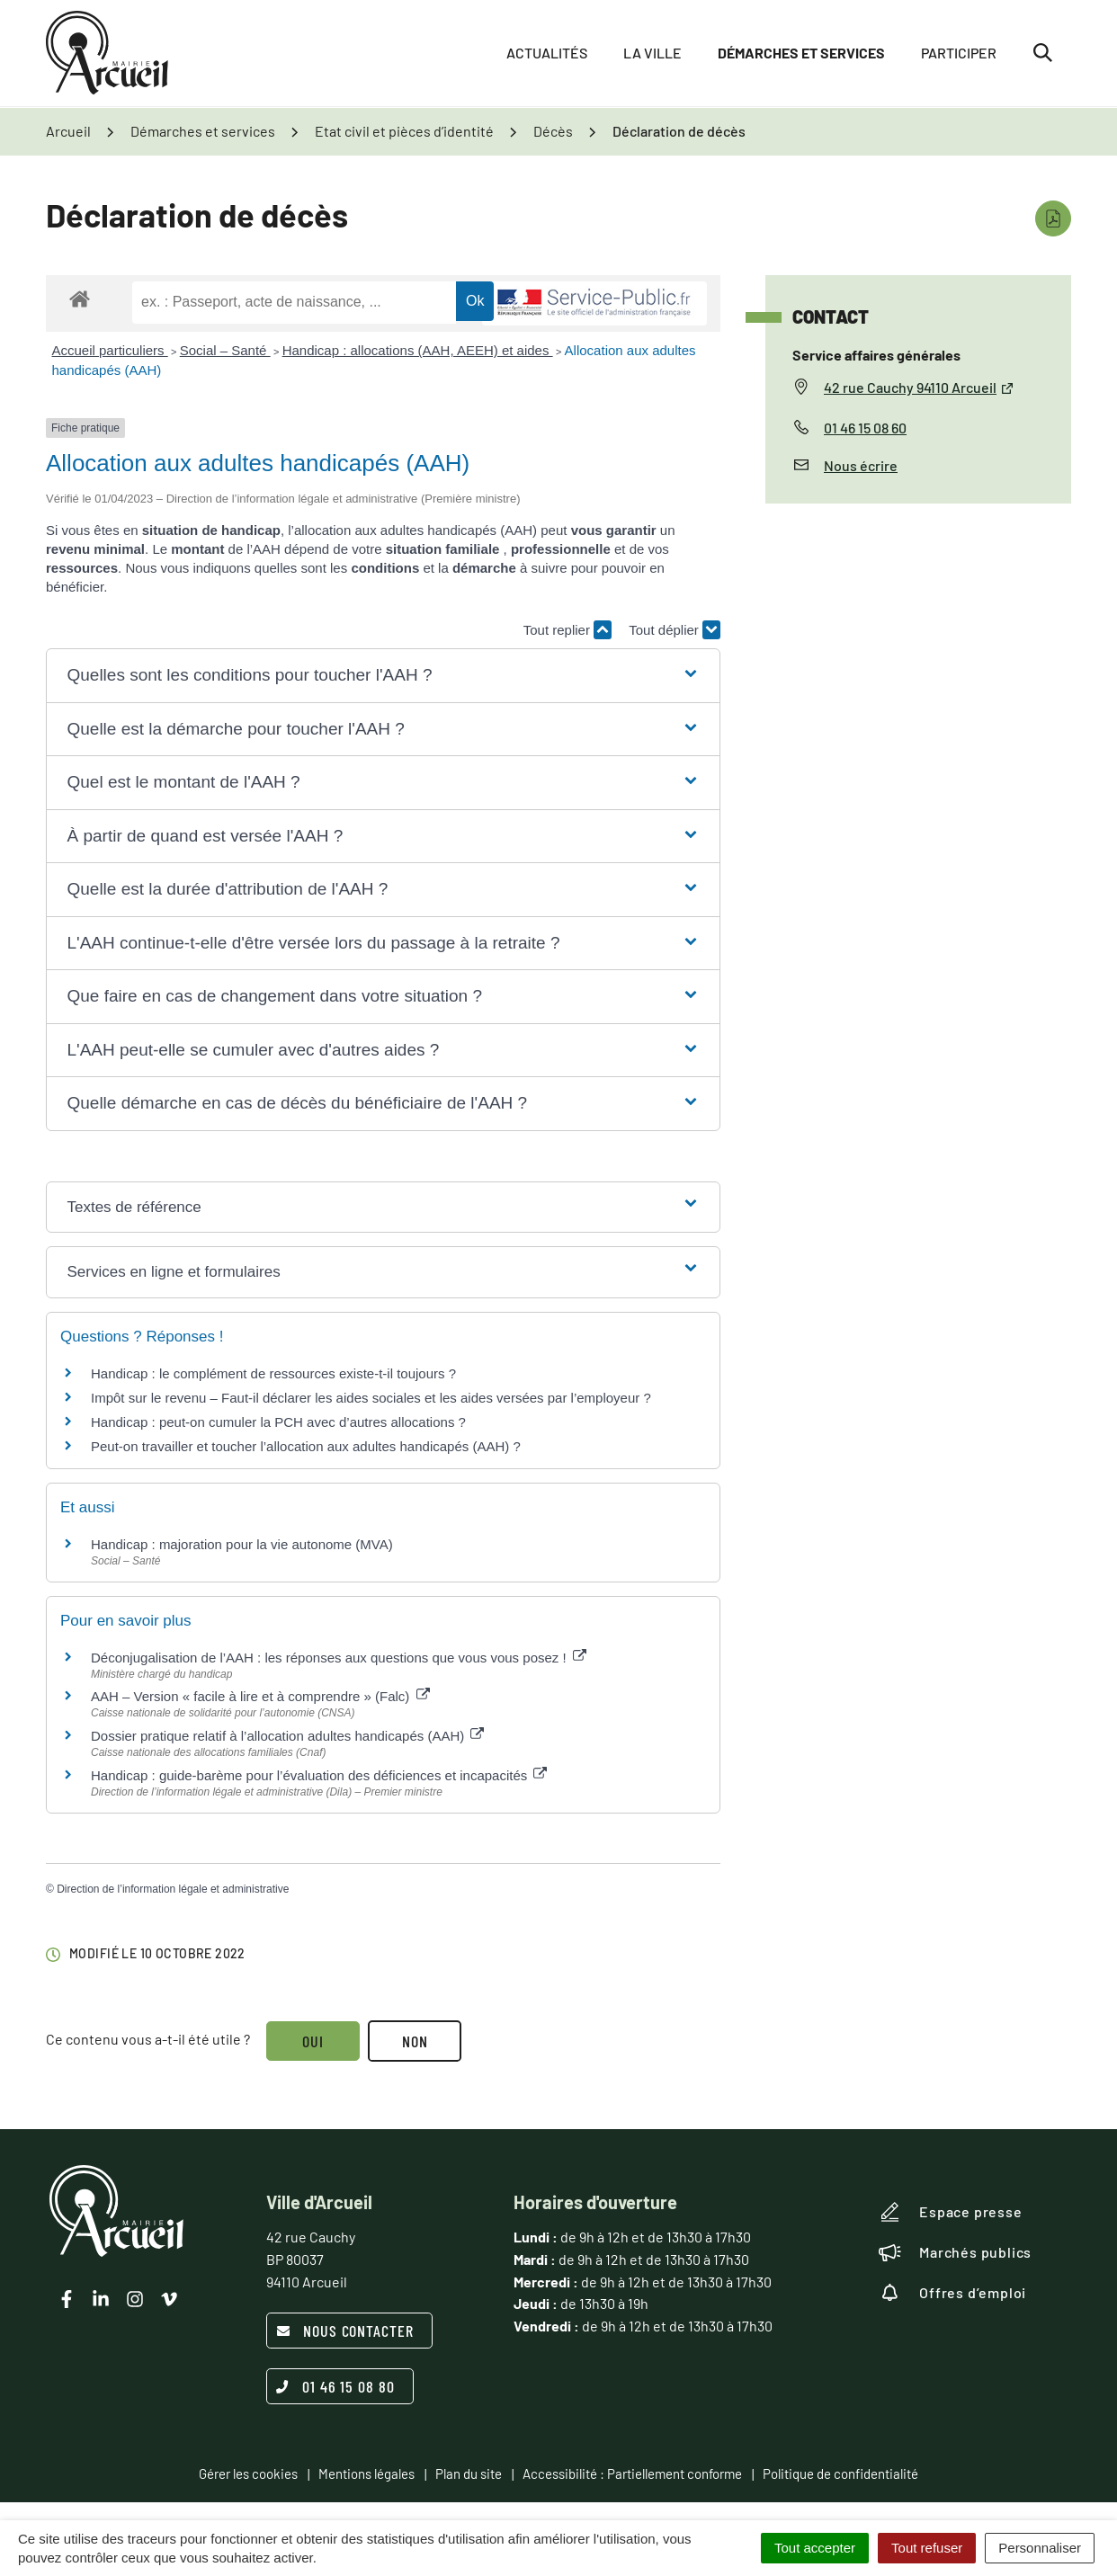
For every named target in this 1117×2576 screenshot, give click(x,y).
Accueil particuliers (110, 350)
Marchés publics (955, 2252)
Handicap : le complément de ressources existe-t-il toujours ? (273, 1373)
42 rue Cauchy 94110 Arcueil (919, 387)
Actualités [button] (546, 53)
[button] (382, 675)
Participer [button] (958, 53)
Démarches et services (801, 53)
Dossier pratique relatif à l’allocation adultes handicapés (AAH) (287, 1735)
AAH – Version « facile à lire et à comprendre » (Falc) (260, 1696)
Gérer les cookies (248, 2473)
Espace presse (950, 2212)
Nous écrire (861, 465)
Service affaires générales (876, 354)
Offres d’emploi (952, 2293)
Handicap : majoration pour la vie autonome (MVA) (244, 1544)
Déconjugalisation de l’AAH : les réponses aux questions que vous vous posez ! (338, 1657)
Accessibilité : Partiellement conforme (632, 2473)
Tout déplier (674, 629)
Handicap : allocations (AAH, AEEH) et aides (417, 350)
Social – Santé (225, 350)
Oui (313, 2041)
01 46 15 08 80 (335, 2386)
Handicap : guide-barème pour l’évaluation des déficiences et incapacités (319, 1775)
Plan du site (468, 2473)
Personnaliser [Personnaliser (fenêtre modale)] (1039, 2547)
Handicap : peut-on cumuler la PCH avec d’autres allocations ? (280, 1422)
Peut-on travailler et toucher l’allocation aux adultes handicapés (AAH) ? (306, 1446)
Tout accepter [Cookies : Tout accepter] (814, 2547)
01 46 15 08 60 (865, 427)
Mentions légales (366, 2473)
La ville (652, 53)
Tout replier (567, 629)
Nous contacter (345, 2330)
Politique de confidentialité (840, 2473)
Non (416, 2041)
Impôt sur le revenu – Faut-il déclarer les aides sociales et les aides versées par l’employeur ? (371, 1397)
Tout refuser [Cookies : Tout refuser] (926, 2547)
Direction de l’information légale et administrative (173, 1889)
